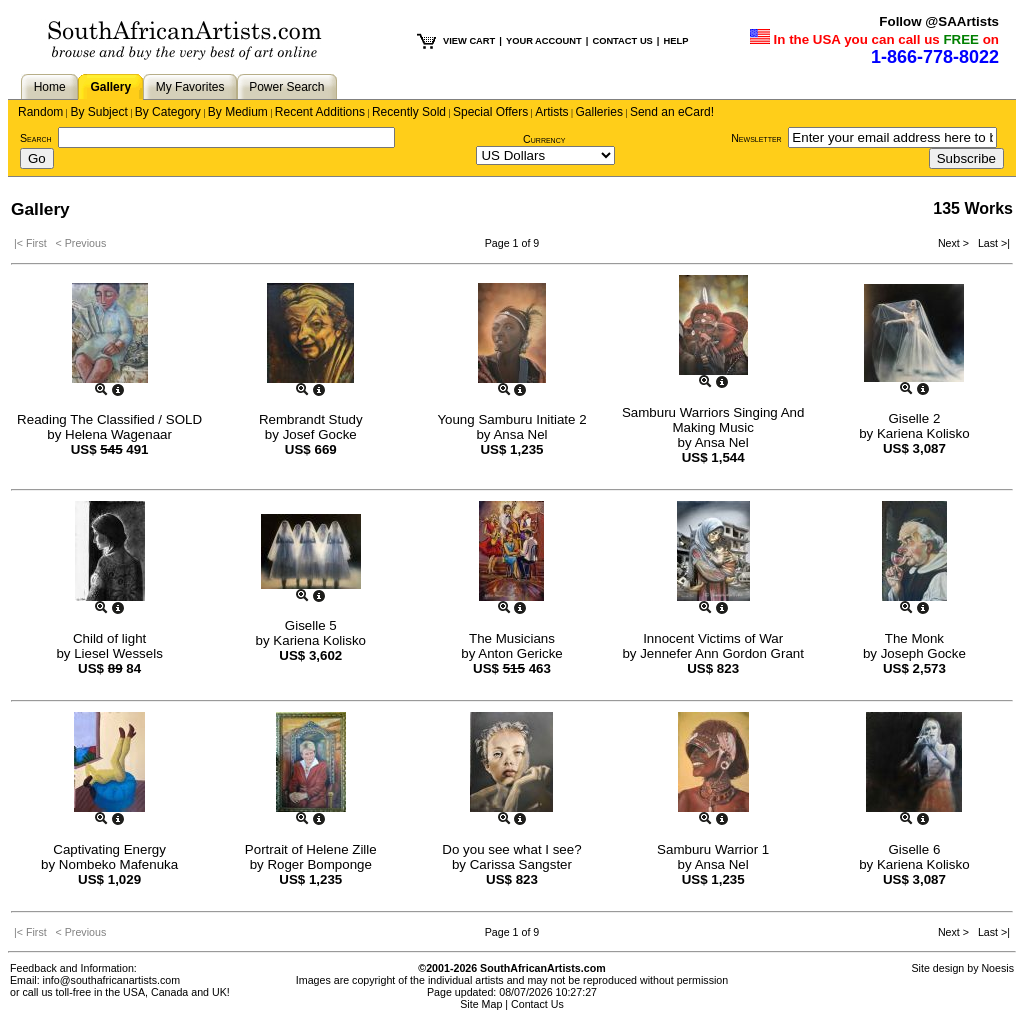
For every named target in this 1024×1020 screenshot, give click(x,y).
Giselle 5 (311, 625)
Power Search (286, 87)
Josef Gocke (320, 434)
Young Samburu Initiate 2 (511, 419)
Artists (551, 112)
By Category (168, 112)
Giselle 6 (914, 849)
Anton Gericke (520, 653)
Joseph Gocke (923, 653)
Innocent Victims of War (713, 638)
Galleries (599, 112)
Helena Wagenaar (118, 434)
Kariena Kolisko (923, 433)
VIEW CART (469, 41)
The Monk (914, 638)
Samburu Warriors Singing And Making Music (713, 420)
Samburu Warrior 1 (713, 849)
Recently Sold (409, 112)
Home (50, 87)
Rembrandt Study (311, 419)
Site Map (481, 1004)
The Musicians (512, 638)
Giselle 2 (914, 418)
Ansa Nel (520, 434)
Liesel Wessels (118, 653)
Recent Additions (320, 112)
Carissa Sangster (521, 864)
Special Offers (490, 112)
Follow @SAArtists (939, 21)
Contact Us (537, 1004)
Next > (955, 243)
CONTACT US (622, 41)
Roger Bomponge (319, 864)
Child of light (109, 638)
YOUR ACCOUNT (544, 41)
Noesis (997, 968)
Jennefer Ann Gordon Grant (722, 653)
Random (40, 112)
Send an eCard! (672, 112)
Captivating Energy (109, 849)
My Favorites (190, 87)
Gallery (110, 87)
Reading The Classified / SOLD (109, 419)
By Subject (98, 112)
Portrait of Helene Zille (311, 849)
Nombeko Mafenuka (118, 864)
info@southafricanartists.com (112, 980)
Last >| (991, 243)
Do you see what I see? (511, 849)
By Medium (238, 112)
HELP (675, 41)
